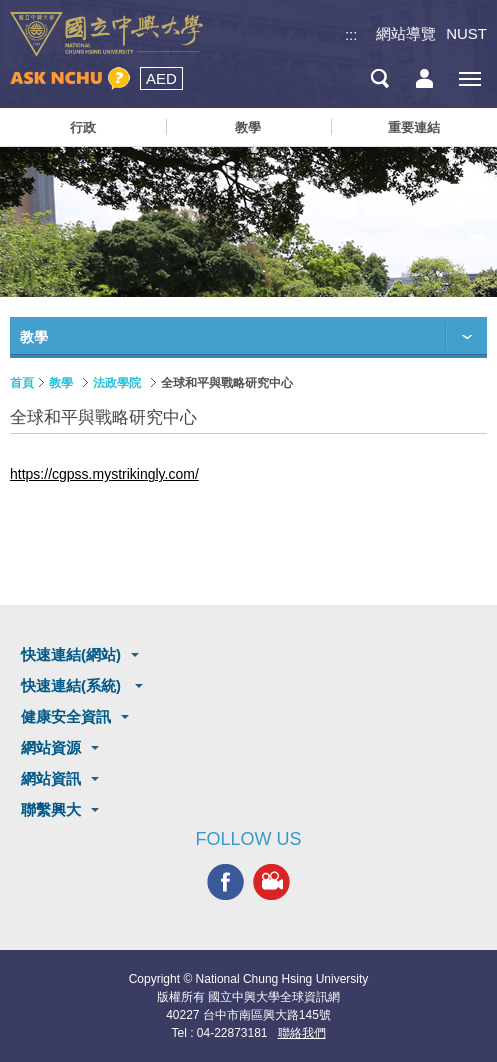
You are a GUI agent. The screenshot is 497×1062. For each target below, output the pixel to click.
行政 (83, 127)
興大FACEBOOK (225, 881)
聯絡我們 (302, 1033)
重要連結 (414, 127)
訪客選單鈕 (424, 78)
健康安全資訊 (66, 716)
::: (351, 34)
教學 (248, 127)
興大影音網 (271, 881)
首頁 (22, 383)
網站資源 (51, 747)
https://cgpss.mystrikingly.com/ (104, 474)
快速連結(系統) (73, 685)
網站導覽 (406, 33)
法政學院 (117, 383)
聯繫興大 (51, 809)
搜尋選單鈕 (379, 78)
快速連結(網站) (71, 654)
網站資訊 (51, 778)
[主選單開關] (469, 78)
